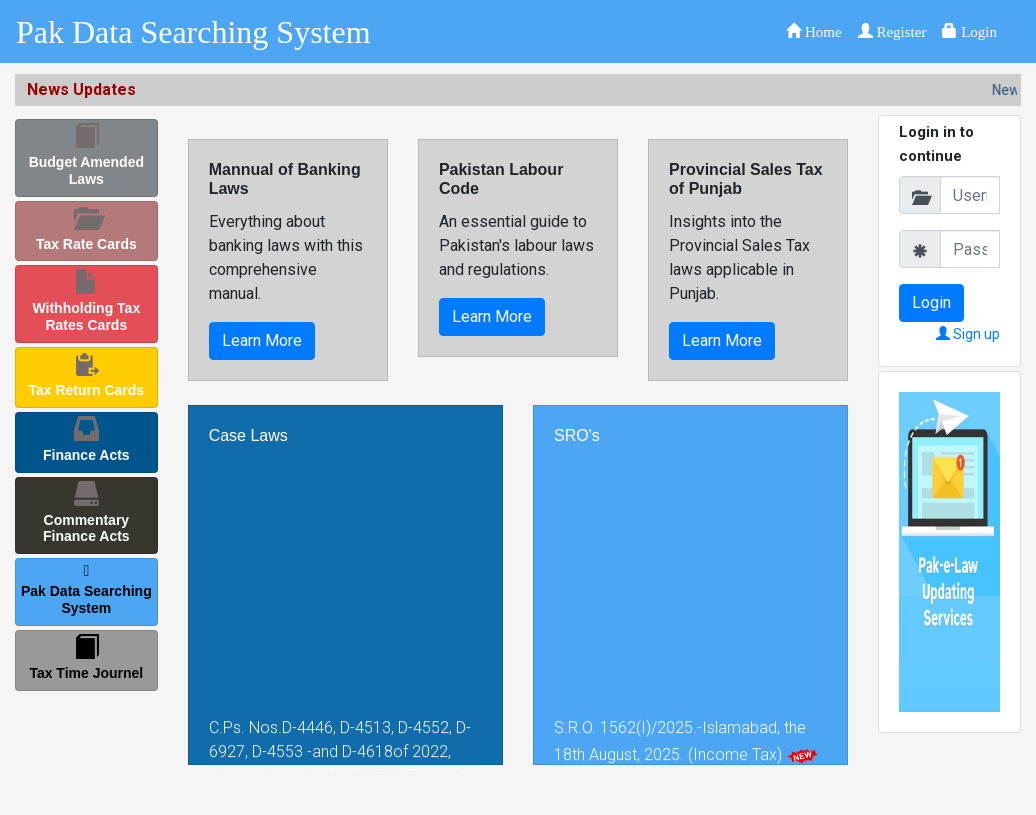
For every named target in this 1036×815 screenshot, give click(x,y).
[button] (813, 31)
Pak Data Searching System (193, 32)
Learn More (262, 340)
